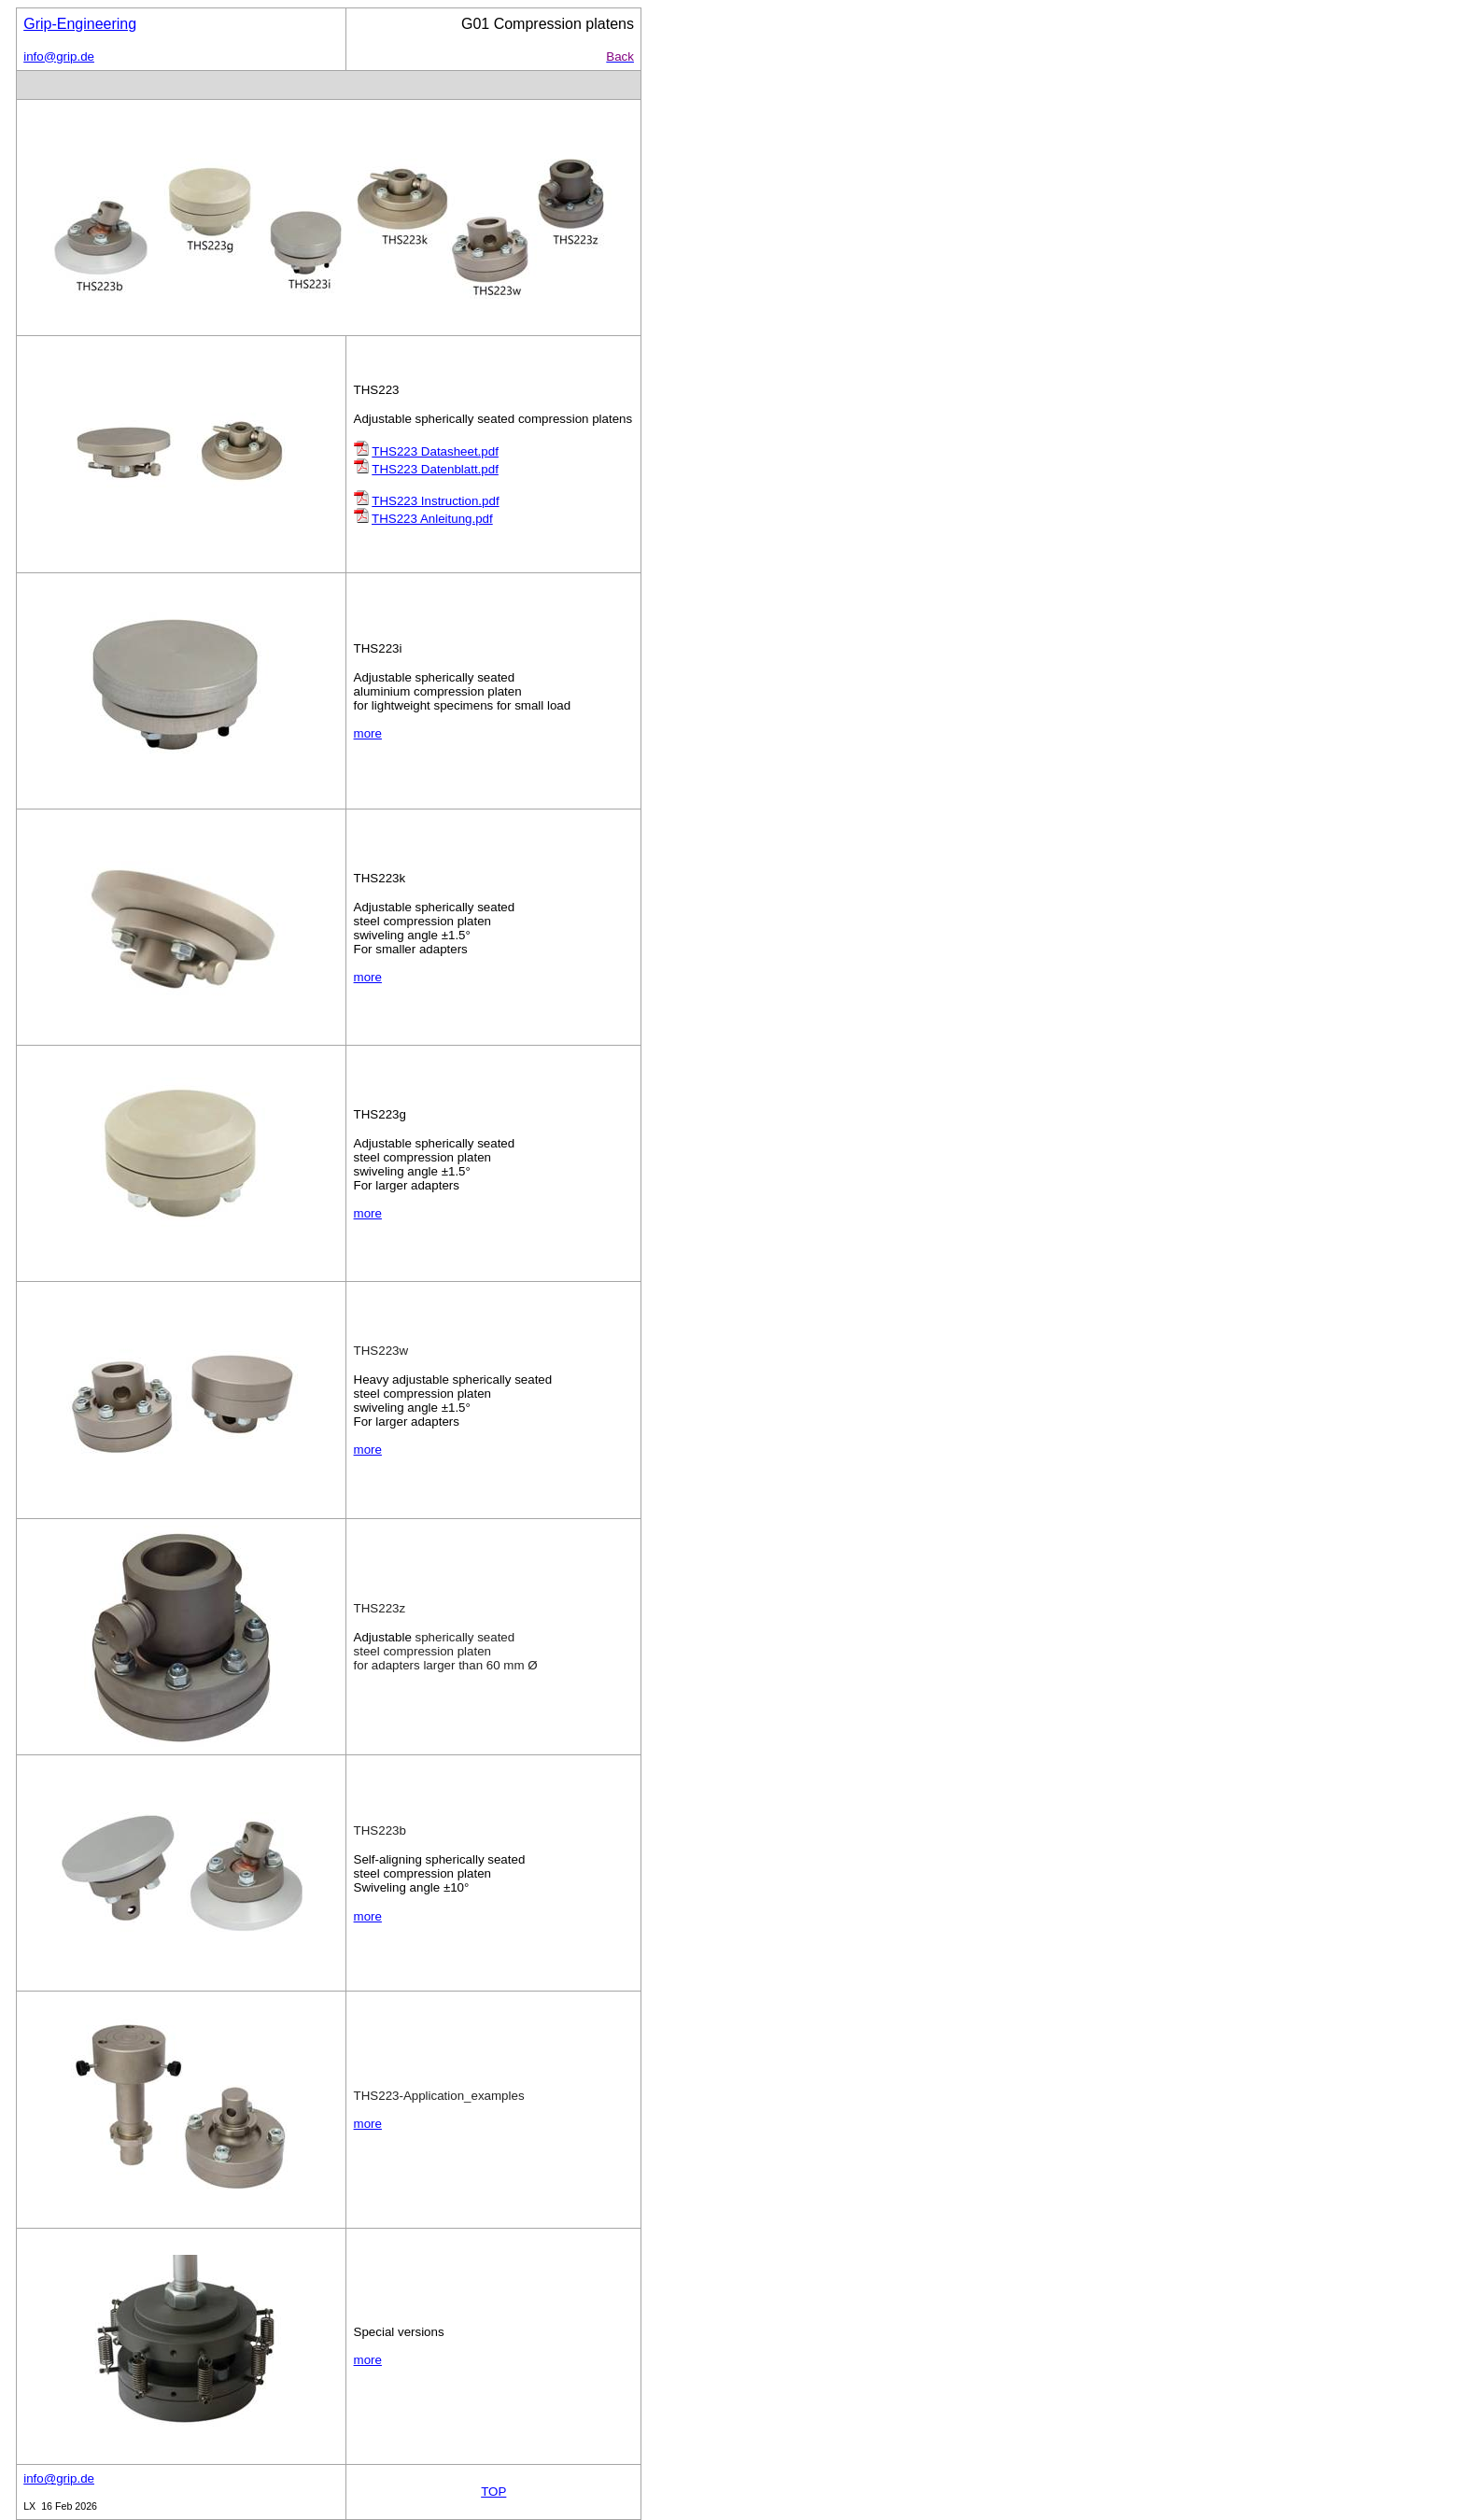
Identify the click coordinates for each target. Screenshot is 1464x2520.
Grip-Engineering (79, 24)
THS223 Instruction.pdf (435, 501)
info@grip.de (58, 56)
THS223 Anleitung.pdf (432, 519)
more (368, 733)
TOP (493, 2492)
